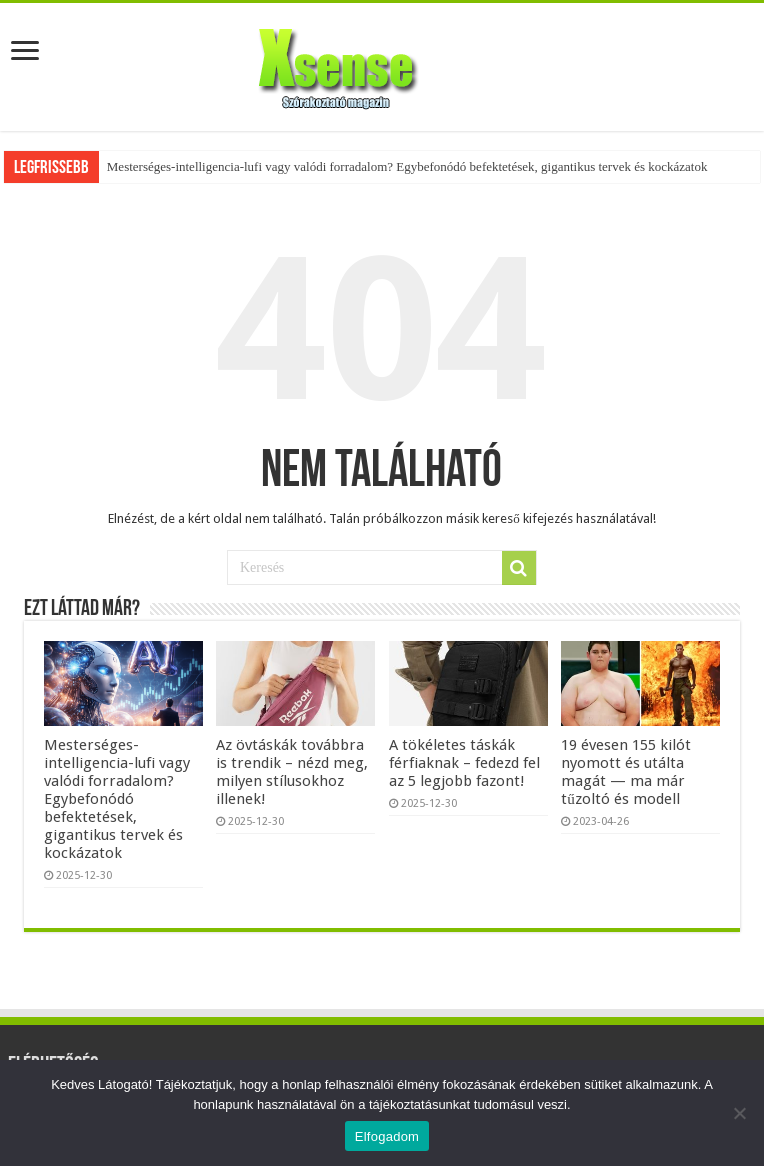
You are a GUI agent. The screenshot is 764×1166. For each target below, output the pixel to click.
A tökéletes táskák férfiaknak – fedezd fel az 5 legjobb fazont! (464, 763)
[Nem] (739, 1113)
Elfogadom (387, 1136)
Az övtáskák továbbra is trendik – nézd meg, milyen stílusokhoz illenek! (292, 772)
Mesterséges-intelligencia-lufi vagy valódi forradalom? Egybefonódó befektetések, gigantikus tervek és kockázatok (407, 166)
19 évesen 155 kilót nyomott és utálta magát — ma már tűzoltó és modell (626, 772)
